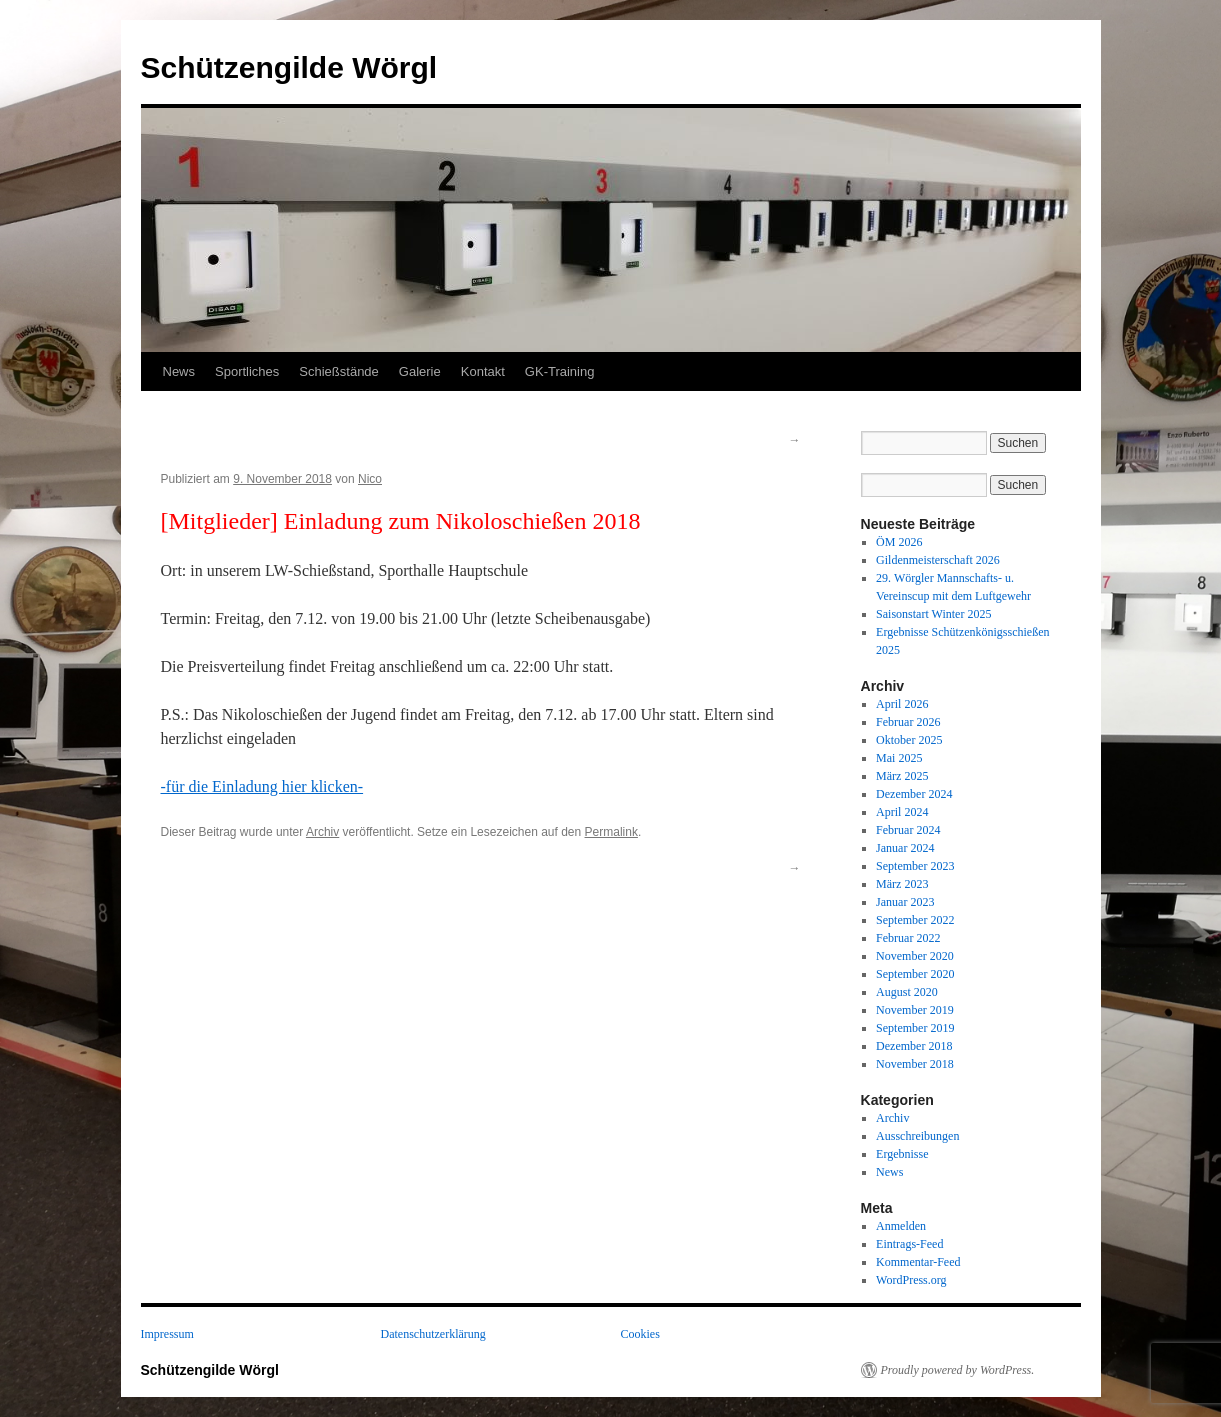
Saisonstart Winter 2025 (933, 614)
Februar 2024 (908, 830)
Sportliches (247, 371)
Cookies (640, 1334)
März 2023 (902, 884)
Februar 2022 (908, 938)
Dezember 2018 (914, 1046)
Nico (370, 479)
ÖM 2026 (899, 542)
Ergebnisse (902, 1154)
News (179, 371)
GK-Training (560, 371)
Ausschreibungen (917, 1136)
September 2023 (915, 866)
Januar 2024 (905, 848)
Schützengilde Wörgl (289, 67)
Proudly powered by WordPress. (958, 1370)
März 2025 (902, 776)
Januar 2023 (905, 902)
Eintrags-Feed (909, 1244)
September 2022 (915, 920)
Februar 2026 (908, 722)
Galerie (420, 371)
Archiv (322, 832)
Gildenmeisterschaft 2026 (938, 560)
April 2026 (902, 704)
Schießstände (339, 371)
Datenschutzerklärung (433, 1334)
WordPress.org (911, 1280)
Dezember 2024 (914, 794)
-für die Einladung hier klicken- (262, 786)
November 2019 (915, 1010)
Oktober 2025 (909, 740)
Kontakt (483, 371)
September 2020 (915, 974)
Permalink (611, 832)
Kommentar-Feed (918, 1262)
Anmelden (901, 1226)
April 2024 (902, 812)
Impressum (167, 1334)
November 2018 (915, 1064)
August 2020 (907, 992)
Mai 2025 (899, 758)
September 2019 (915, 1028)
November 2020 (915, 956)
